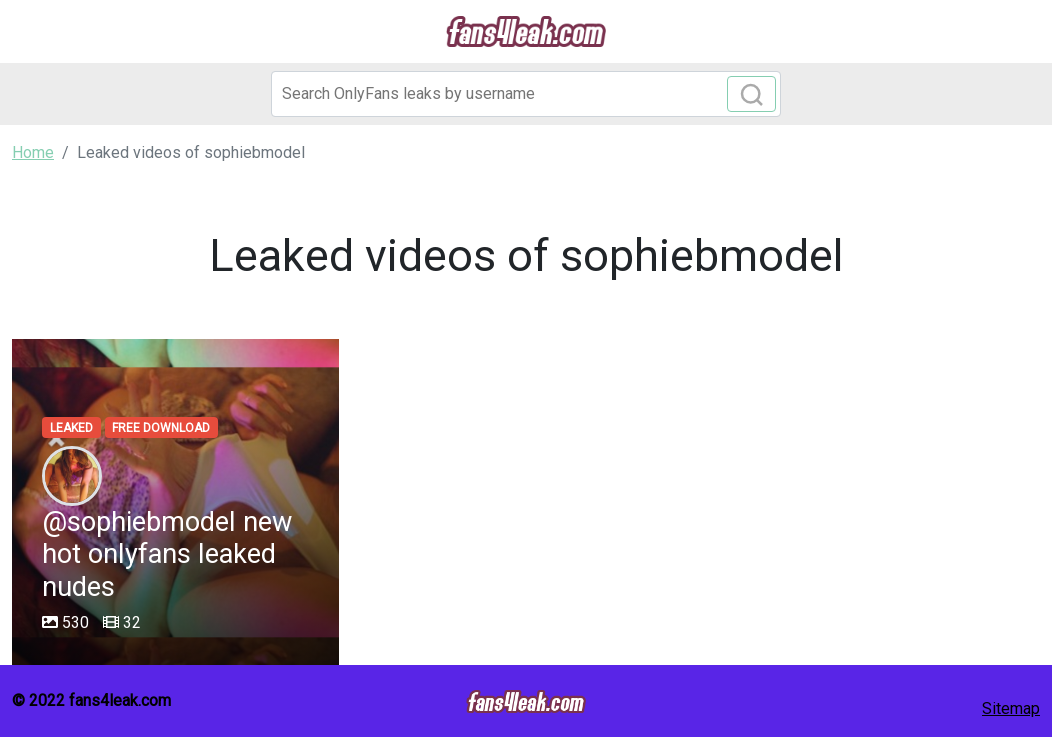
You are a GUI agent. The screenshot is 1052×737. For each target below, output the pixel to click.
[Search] (526, 94)
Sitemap (1011, 708)
